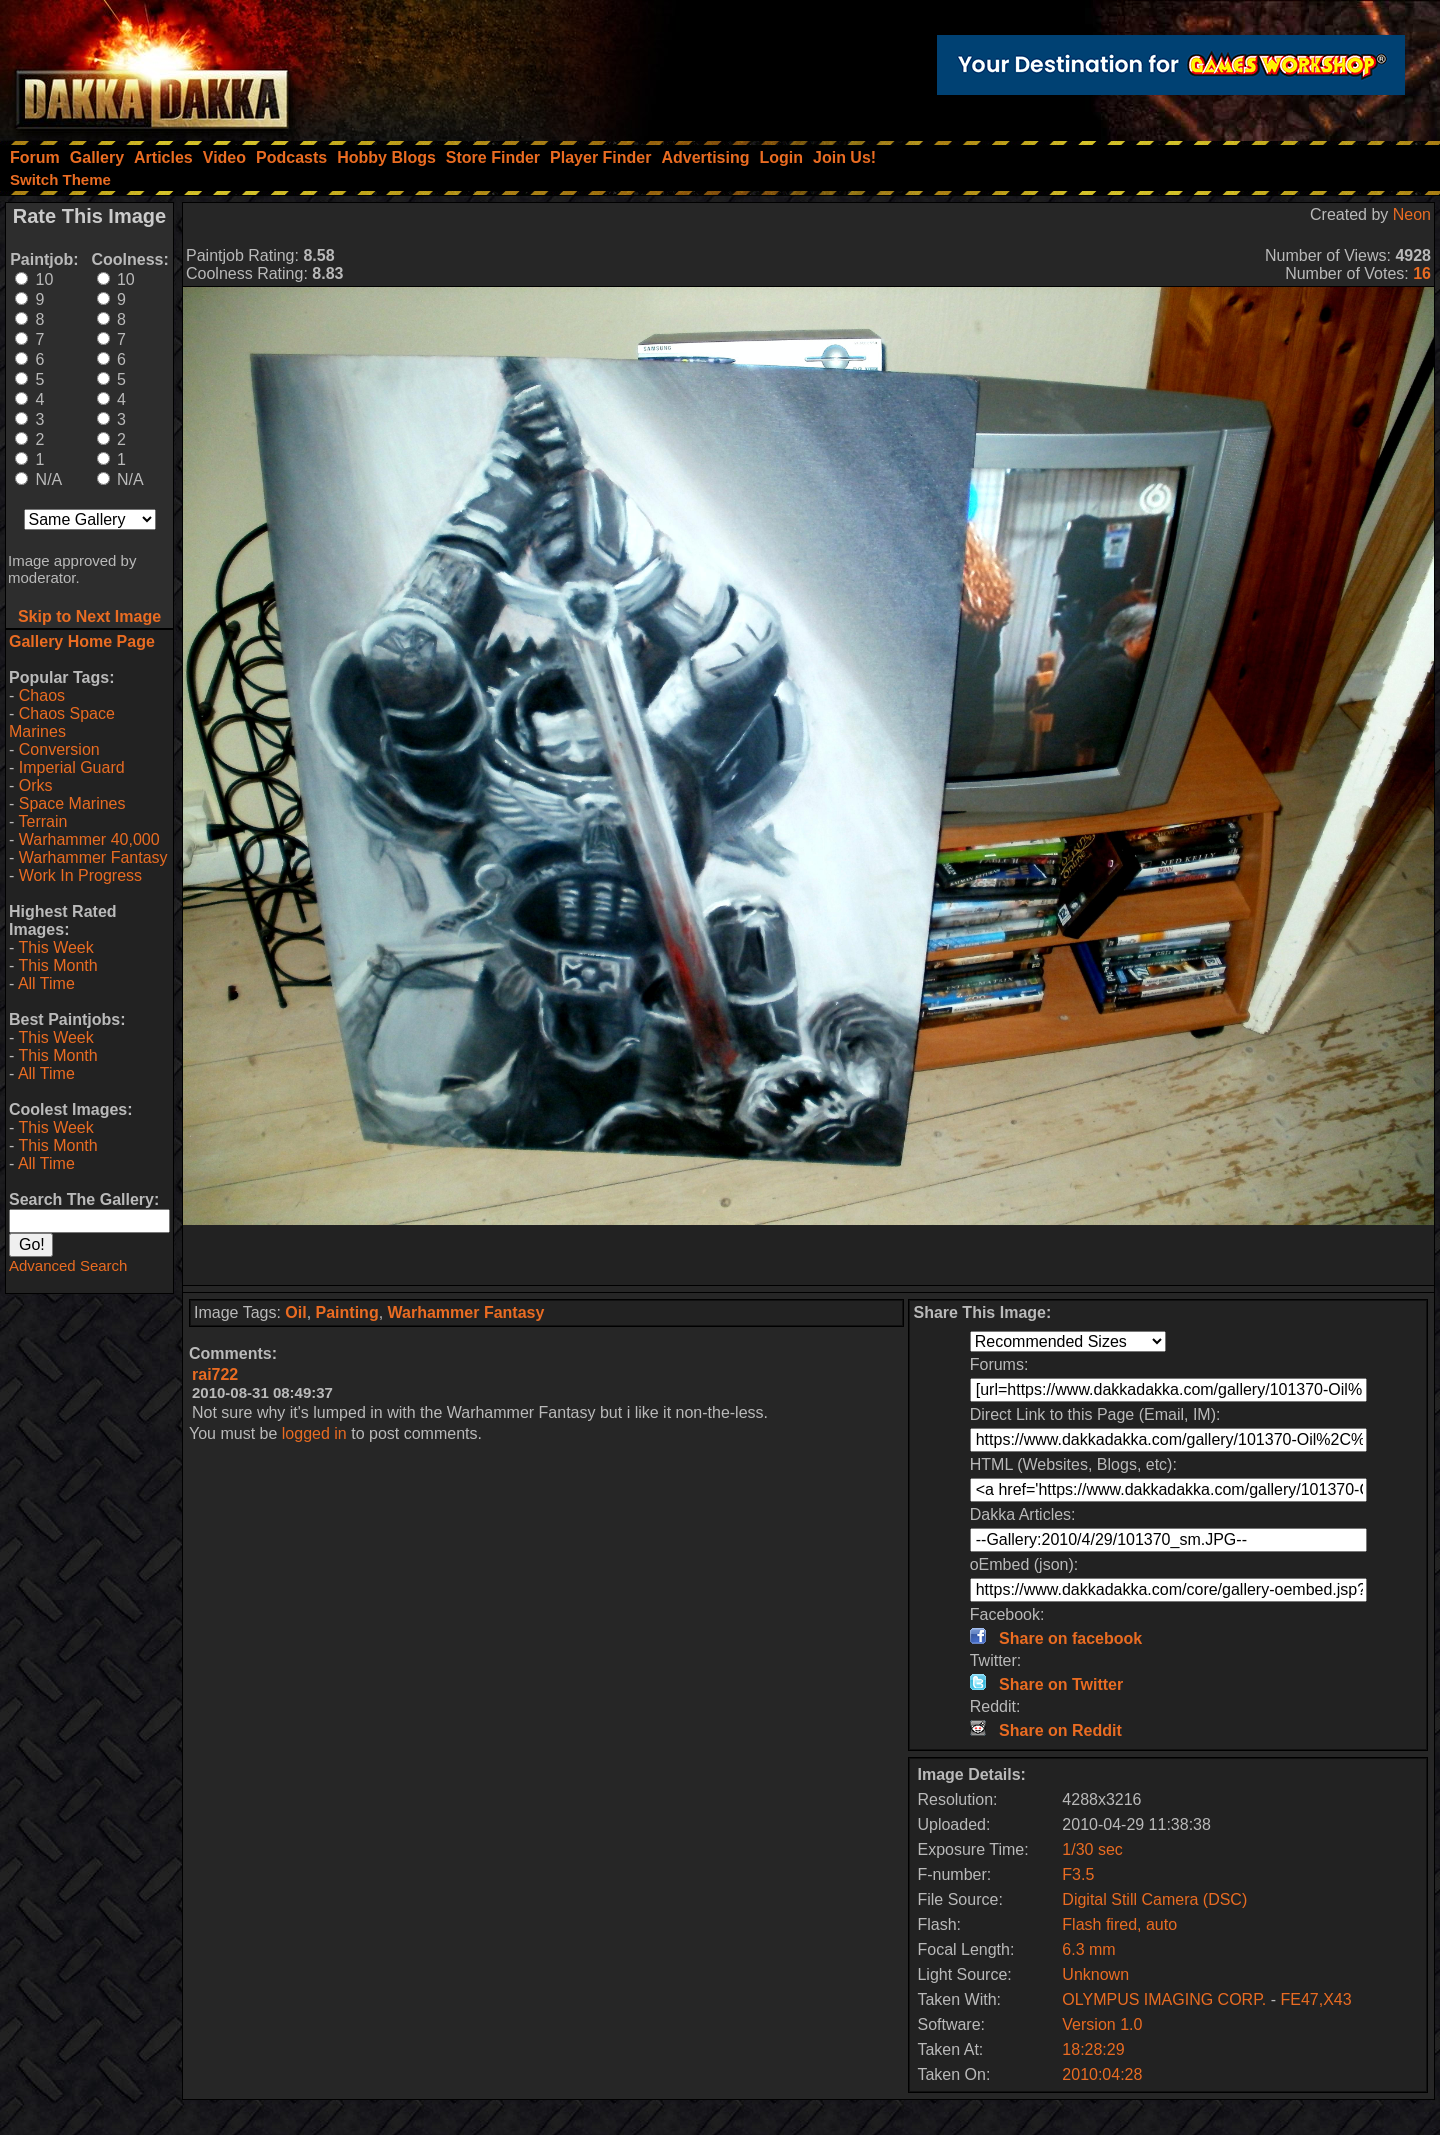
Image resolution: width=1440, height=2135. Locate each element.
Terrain (42, 821)
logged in (314, 1433)
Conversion (59, 749)
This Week (55, 947)
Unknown (1095, 1974)
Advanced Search (68, 1265)
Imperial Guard (72, 767)
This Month (57, 965)
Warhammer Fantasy (93, 857)
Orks (36, 785)
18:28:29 (1093, 2049)
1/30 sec (1092, 1849)
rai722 (215, 1374)
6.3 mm (1088, 1949)
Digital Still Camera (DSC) (1154, 1899)
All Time (46, 983)
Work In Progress (80, 875)
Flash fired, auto (1119, 1924)
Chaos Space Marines (62, 722)
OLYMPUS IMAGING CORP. (1166, 1999)
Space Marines (72, 803)
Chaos (42, 695)
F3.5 (1078, 1874)
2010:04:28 (1102, 2074)
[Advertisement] (809, 1255)
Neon (1412, 214)
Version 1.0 (1102, 2024)
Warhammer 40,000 (89, 839)
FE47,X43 (1315, 1999)
